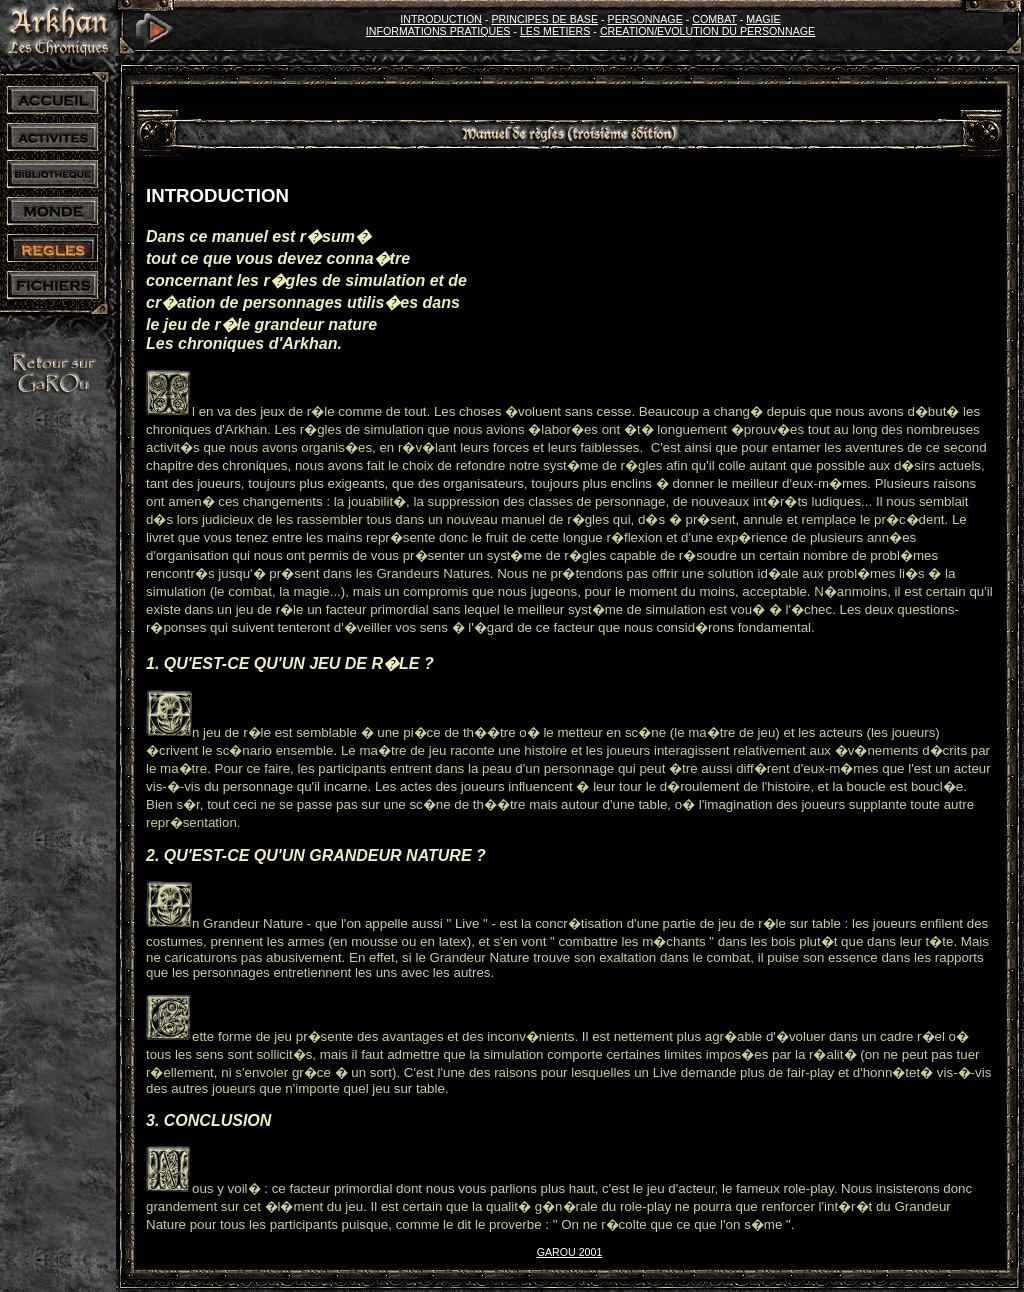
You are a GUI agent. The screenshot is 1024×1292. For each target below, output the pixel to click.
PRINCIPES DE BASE (544, 19)
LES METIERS (555, 31)
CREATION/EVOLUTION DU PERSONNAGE (707, 31)
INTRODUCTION (441, 19)
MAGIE (763, 19)
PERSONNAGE (645, 19)
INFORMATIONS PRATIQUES (438, 31)
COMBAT (714, 19)
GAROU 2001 (570, 1252)
